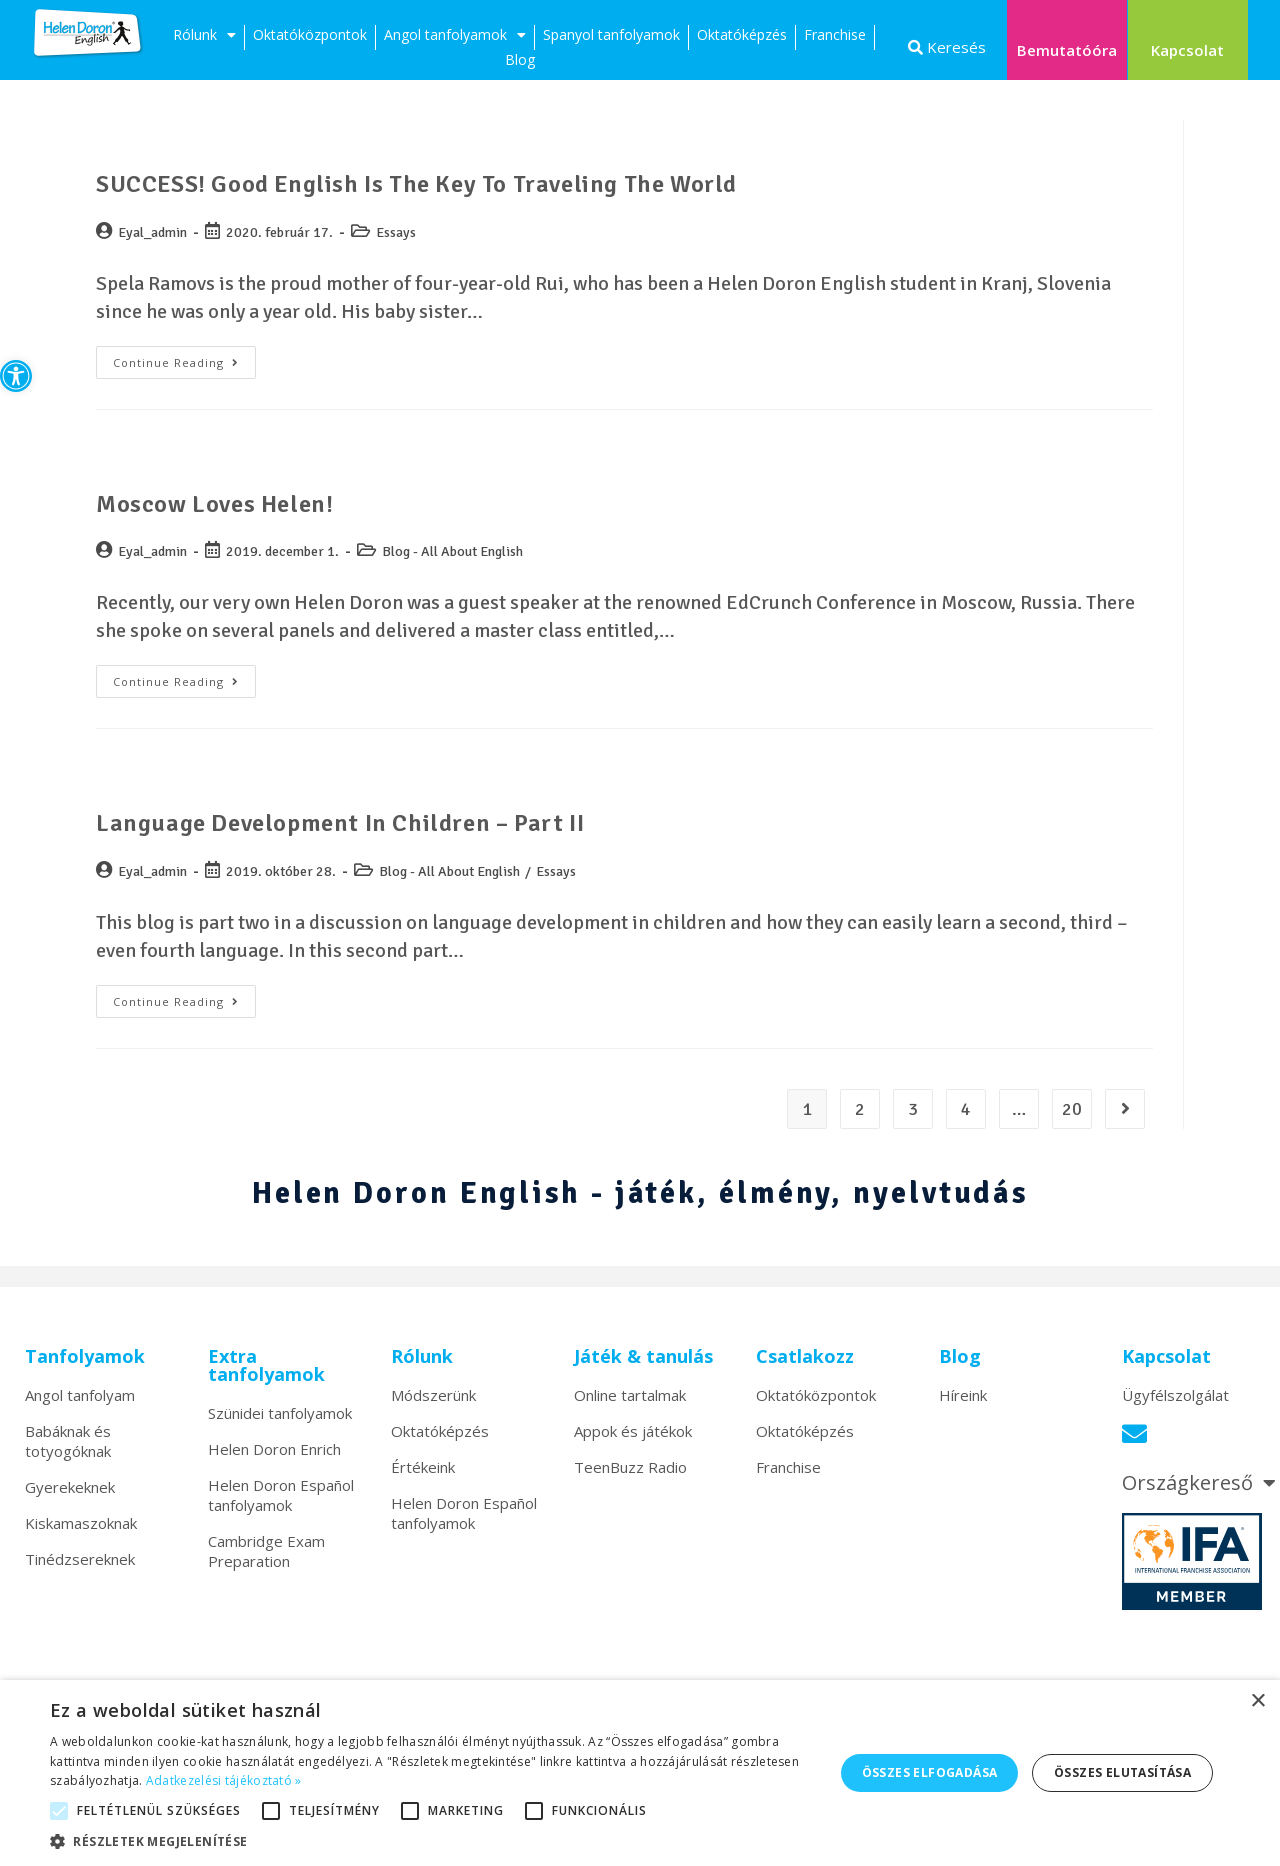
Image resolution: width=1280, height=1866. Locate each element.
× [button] (1257, 1701)
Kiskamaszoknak (81, 1523)
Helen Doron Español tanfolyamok (281, 1495)
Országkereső (1199, 1483)
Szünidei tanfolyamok (280, 1413)
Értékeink (423, 1467)
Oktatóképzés (742, 34)
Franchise (835, 34)
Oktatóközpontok (310, 34)
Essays (396, 232)
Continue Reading (184, 358)
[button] (16, 376)
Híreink (963, 1395)
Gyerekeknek (70, 1487)
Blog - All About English (452, 551)
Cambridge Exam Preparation (266, 1551)
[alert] (640, 1773)
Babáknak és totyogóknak (68, 1441)
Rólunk (204, 37)
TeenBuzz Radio (630, 1467)
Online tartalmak (630, 1395)
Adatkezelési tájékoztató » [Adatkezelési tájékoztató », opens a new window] (224, 1780)
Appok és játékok (633, 1431)
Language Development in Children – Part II (340, 823)
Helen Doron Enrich (274, 1449)
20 (1072, 1109)
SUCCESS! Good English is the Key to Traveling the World (416, 184)
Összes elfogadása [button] (930, 1772)
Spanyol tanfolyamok (611, 34)
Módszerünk (433, 1395)
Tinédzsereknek (80, 1559)
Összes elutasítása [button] (1122, 1772)
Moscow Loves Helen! (214, 504)
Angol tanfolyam (80, 1395)
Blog (520, 59)
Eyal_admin (152, 232)
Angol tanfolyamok (455, 37)
